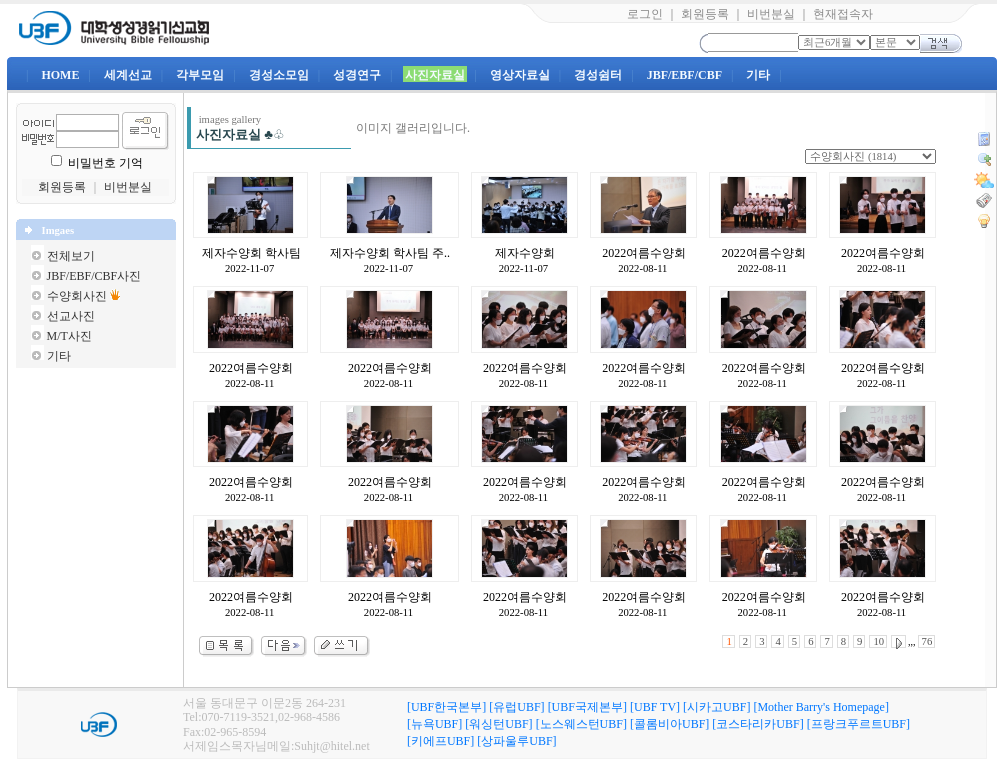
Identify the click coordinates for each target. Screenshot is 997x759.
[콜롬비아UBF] (669, 724)
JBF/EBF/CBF (684, 75)
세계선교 (128, 75)
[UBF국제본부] (587, 707)
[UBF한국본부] (446, 707)
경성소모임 (279, 75)
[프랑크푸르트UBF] (858, 724)
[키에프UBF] (440, 741)
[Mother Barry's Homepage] (820, 707)
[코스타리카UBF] (757, 724)
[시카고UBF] (716, 707)
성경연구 (357, 75)
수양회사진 (77, 296)
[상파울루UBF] (516, 741)
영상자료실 (520, 75)
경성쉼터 (598, 75)
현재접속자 (843, 14)
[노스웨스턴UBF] (581, 724)
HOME (60, 75)
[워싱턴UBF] (498, 724)
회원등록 (705, 14)
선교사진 (71, 316)
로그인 (645, 14)
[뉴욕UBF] (434, 724)
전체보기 (71, 256)
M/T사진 (69, 336)
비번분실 (771, 14)
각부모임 (200, 75)
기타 (758, 75)
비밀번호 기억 (105, 163)
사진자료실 (435, 75)
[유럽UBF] (516, 707)
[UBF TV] (655, 707)
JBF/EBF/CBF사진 (94, 276)
